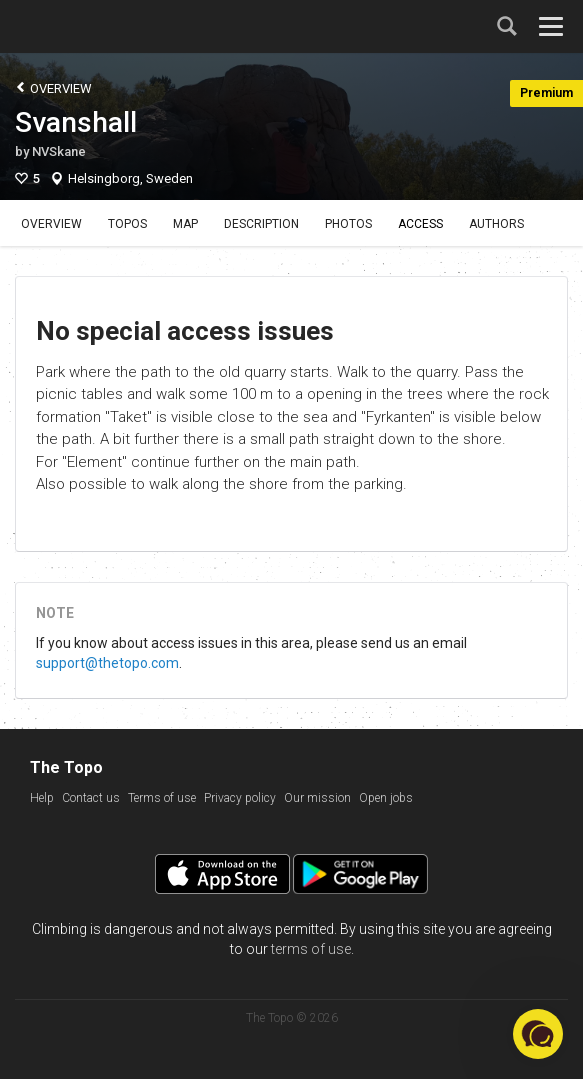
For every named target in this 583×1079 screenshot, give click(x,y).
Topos (127, 224)
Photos (348, 224)
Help (42, 798)
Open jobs (386, 798)
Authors (496, 224)
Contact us (91, 798)
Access (420, 224)
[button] (538, 1034)
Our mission (317, 798)
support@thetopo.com (107, 663)
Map (185, 224)
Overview (53, 87)
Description (261, 224)
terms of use (311, 949)
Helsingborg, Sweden (130, 178)
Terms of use (162, 798)
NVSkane (59, 151)
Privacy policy (240, 798)
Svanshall (76, 122)
